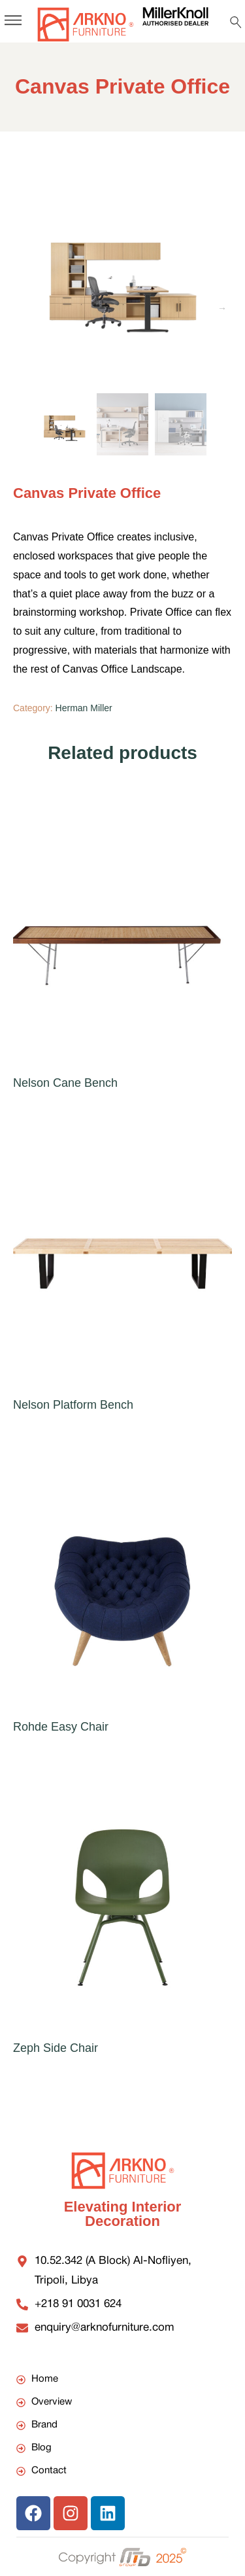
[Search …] (236, 22)
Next (222, 308)
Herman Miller (84, 708)
